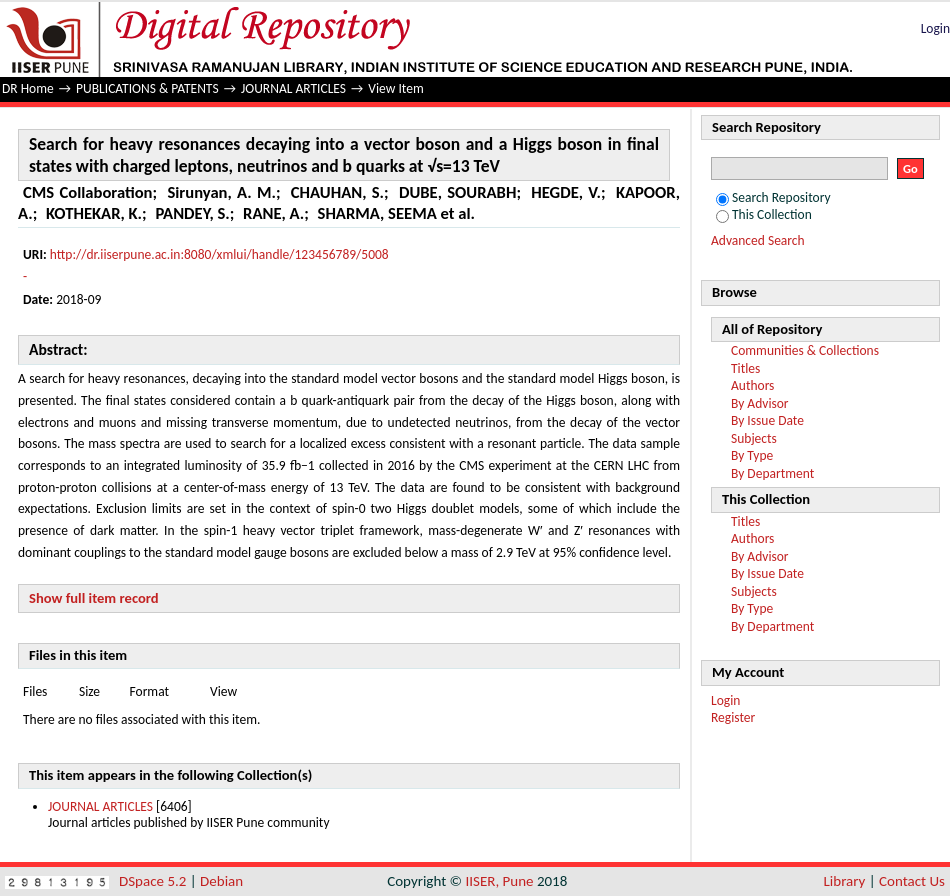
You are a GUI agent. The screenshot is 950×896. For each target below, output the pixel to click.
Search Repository (773, 197)
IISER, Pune (499, 881)
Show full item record (94, 598)
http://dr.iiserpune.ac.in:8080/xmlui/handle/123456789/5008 (219, 254)
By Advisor (760, 403)
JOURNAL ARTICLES (293, 88)
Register (733, 717)
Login (935, 28)
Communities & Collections (805, 350)
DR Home (28, 88)
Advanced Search (758, 240)
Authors (752, 385)
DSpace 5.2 (154, 881)
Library (845, 881)
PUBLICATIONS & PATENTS (147, 88)
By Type (752, 455)
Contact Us (912, 881)
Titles (745, 368)
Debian (221, 881)
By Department (772, 473)
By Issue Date (767, 420)
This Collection (764, 214)
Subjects (754, 438)
